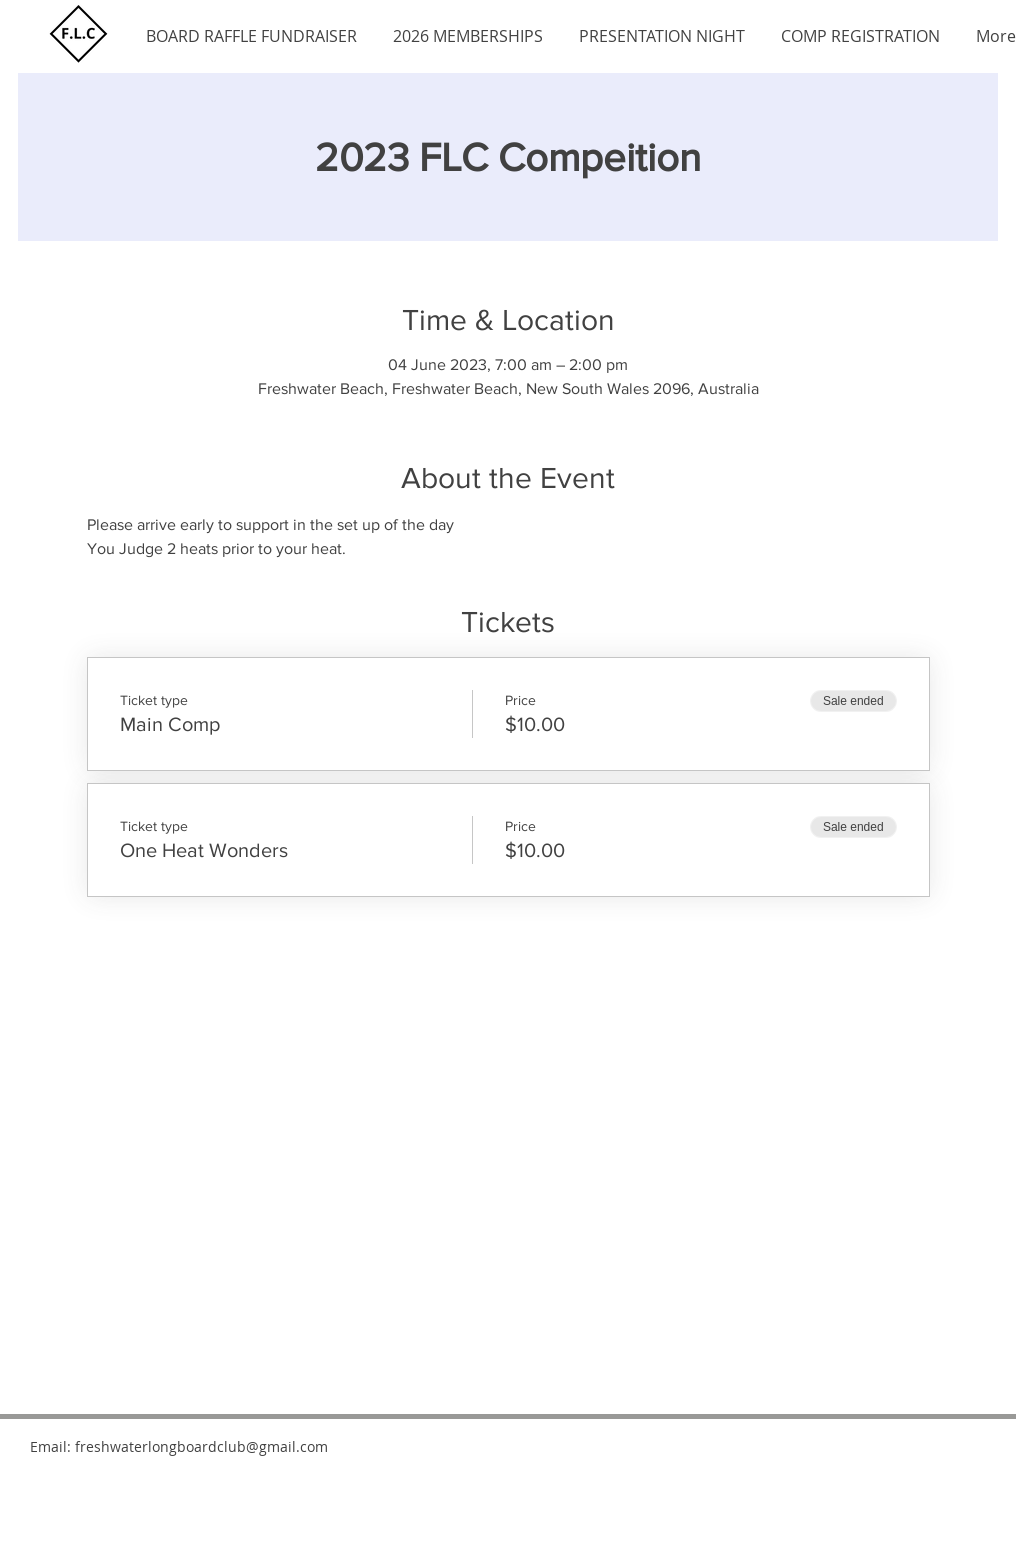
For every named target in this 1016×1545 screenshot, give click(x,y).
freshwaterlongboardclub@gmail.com (201, 1446)
